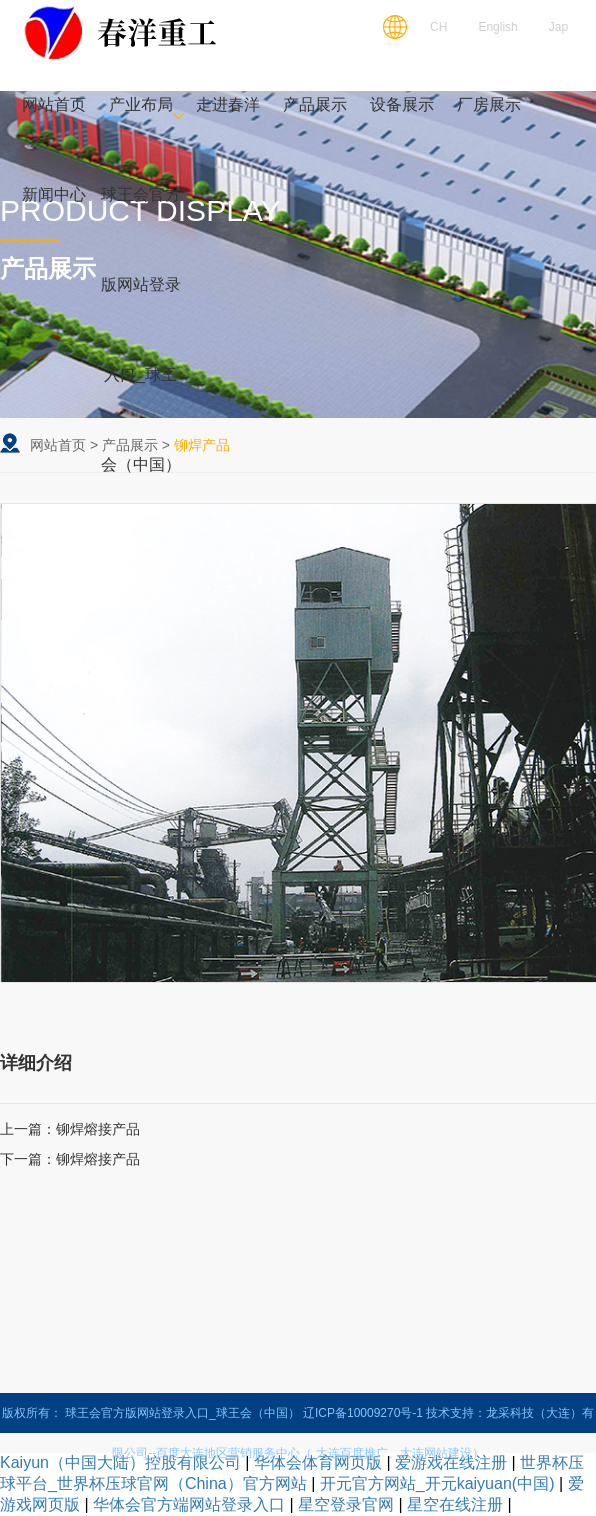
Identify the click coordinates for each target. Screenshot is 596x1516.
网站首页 (58, 445)
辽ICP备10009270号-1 (363, 1413)
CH (438, 27)
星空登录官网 (346, 1504)
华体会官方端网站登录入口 (189, 1504)
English (497, 27)
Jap (558, 27)
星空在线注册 (455, 1504)
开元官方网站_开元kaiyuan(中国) (437, 1483)
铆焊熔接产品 (98, 1129)
